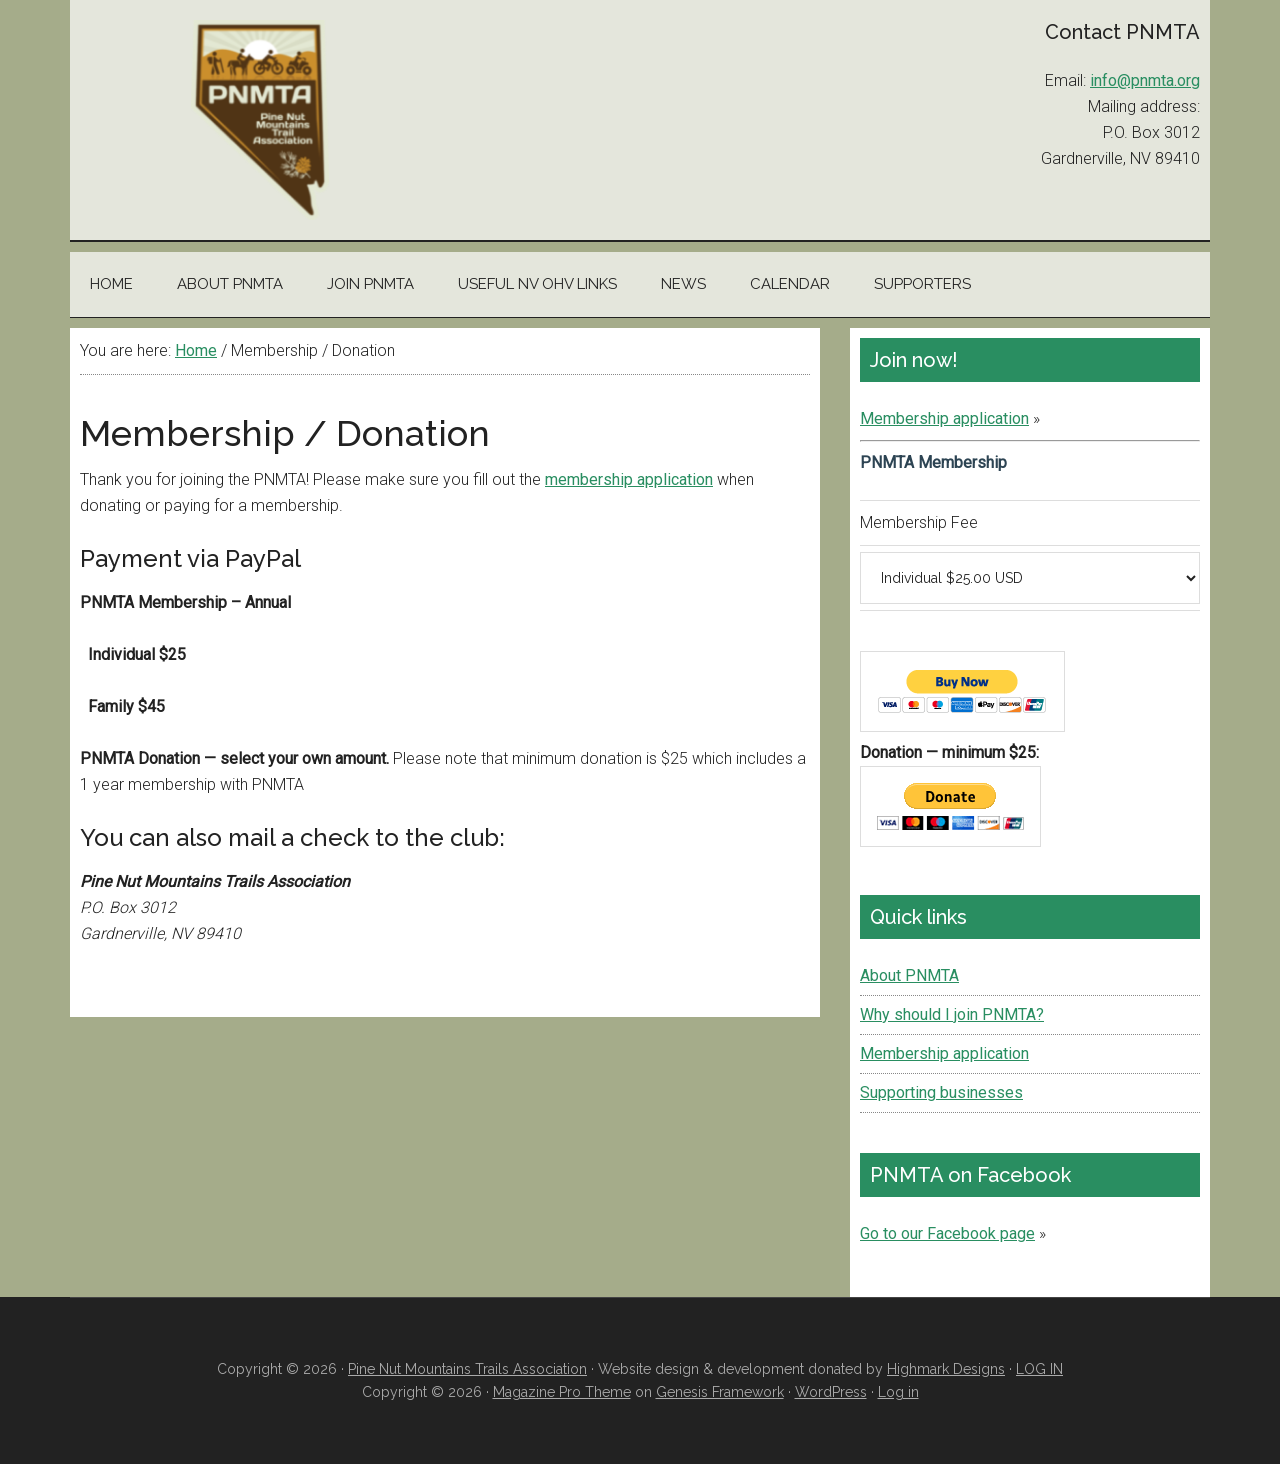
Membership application (944, 418)
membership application (629, 479)
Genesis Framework (720, 1392)
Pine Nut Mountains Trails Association (260, 120)
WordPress (831, 1392)
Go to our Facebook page (947, 1233)
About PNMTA (909, 975)
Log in (898, 1392)
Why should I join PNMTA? (952, 1014)
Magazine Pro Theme (562, 1392)
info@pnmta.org (1145, 80)
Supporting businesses (941, 1092)
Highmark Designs (946, 1369)
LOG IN (1039, 1369)
